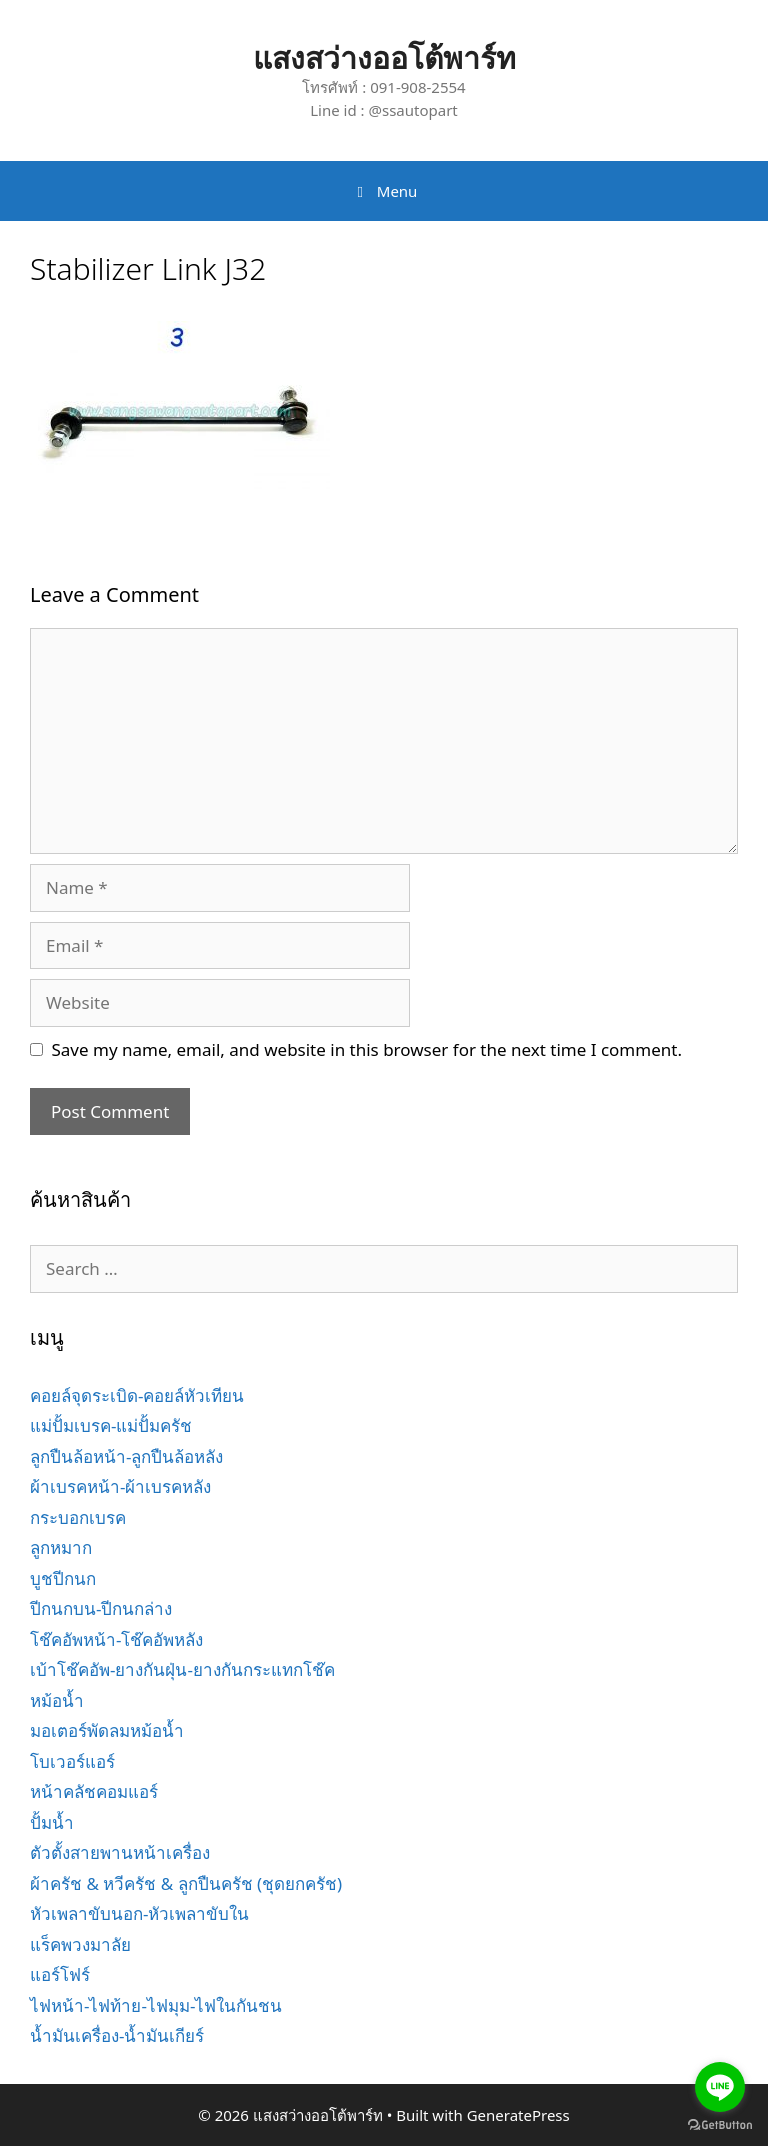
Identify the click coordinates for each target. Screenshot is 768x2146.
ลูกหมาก (61, 1547)
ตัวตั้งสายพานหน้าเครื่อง (120, 1852)
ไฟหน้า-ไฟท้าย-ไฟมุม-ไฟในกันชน (156, 2005)
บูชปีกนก (63, 1578)
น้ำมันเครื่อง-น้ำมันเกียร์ (117, 2035)
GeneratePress (518, 2115)
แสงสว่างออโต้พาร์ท (384, 57)
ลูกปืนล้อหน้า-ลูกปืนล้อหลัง (126, 1456)
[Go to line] (720, 2087)
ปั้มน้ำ (52, 1822)
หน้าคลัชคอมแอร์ (94, 1791)
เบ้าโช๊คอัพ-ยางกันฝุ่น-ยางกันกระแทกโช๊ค (182, 1669)
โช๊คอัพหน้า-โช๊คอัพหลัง (116, 1639)
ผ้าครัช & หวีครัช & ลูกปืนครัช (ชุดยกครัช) (186, 1883)
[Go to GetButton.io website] (720, 2125)
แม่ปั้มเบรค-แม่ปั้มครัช (111, 1425)
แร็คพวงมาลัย (80, 1944)
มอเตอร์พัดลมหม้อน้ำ (107, 1730)
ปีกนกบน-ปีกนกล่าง (101, 1608)
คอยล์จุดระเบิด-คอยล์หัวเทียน (137, 1395)
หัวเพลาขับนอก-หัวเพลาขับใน (139, 1913)
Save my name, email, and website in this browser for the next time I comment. (367, 1049)
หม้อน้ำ (57, 1700)
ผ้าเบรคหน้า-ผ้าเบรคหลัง (120, 1486)
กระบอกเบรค (78, 1517)
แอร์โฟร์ (60, 1974)
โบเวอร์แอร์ (72, 1761)
